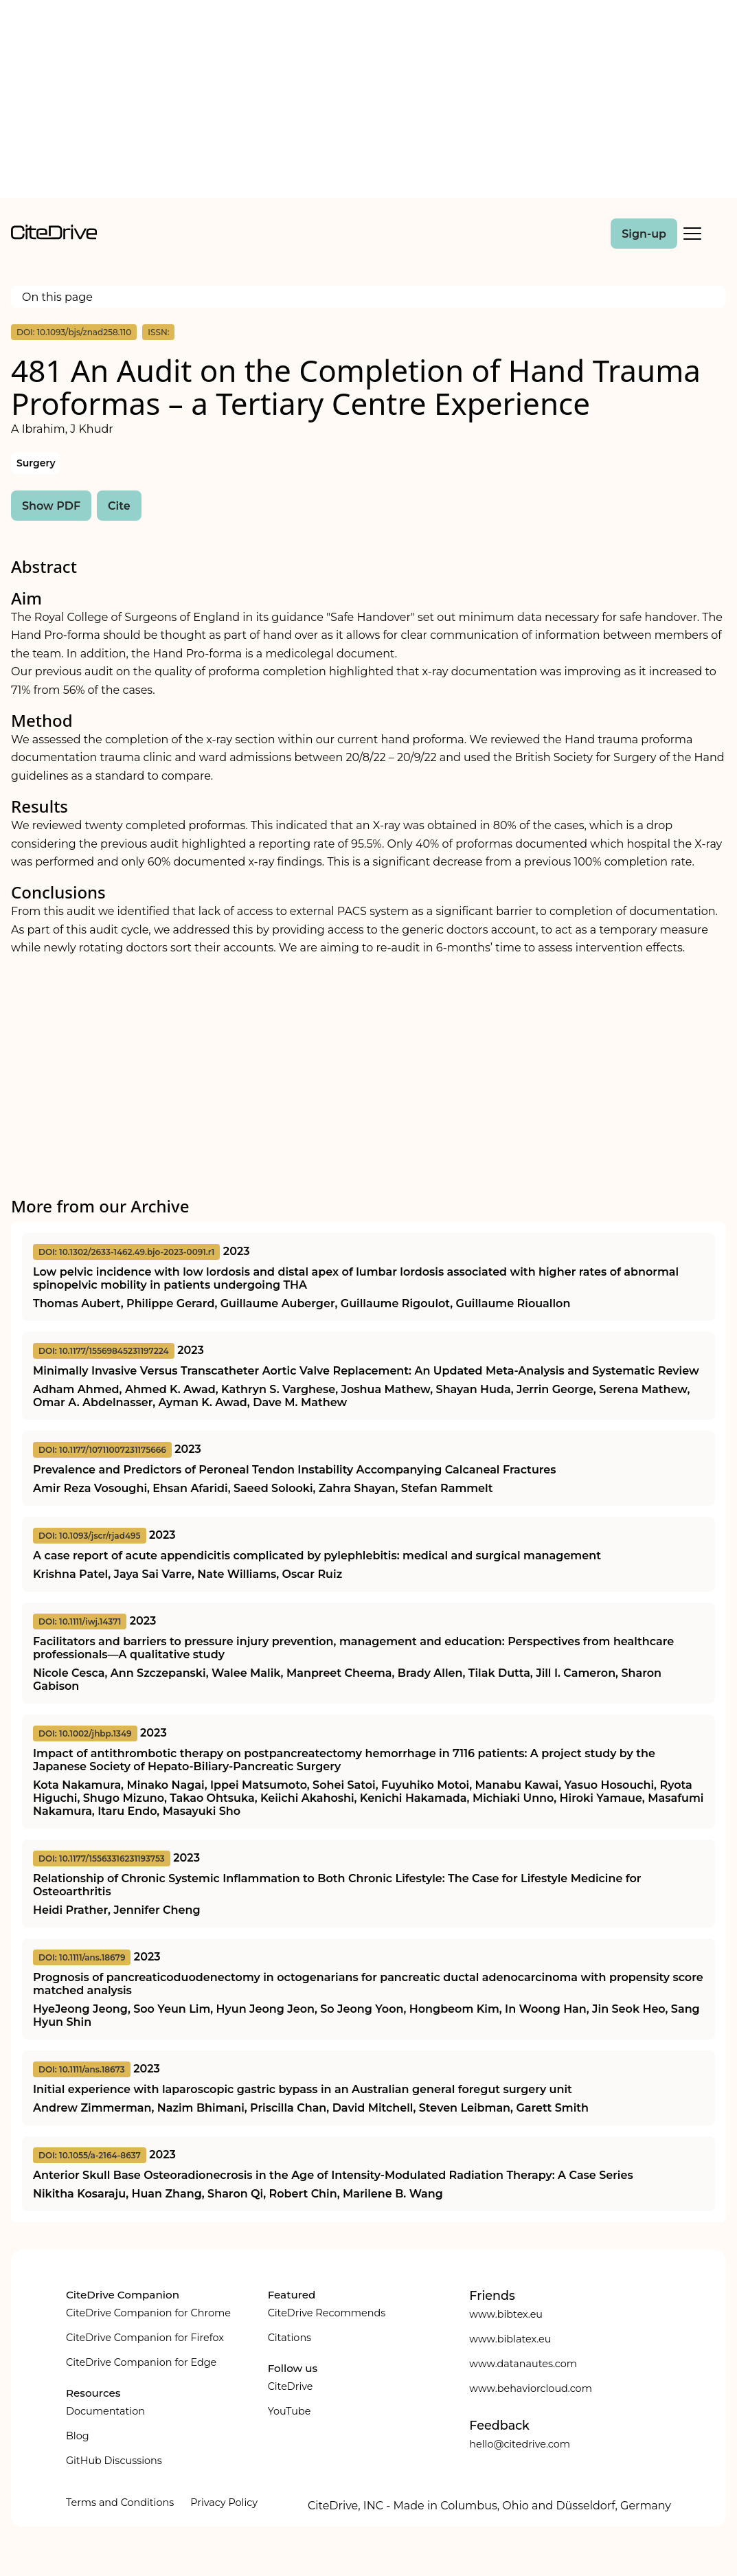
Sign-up (644, 233)
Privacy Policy (224, 2502)
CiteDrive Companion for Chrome (148, 2313)
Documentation (105, 2411)
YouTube (289, 2411)
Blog (77, 2436)
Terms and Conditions (120, 2502)
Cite (119, 505)
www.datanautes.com (523, 2364)
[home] (54, 235)
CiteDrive (290, 2386)
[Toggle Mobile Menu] (692, 233)
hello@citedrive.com (519, 2444)
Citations (289, 2337)
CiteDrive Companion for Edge (141, 2362)
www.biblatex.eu (510, 2339)
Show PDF (51, 505)
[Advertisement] (368, 101)
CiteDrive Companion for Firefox (145, 2337)
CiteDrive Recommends (327, 2313)
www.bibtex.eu (506, 2314)
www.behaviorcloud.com (530, 2388)
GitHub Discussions (114, 2460)
